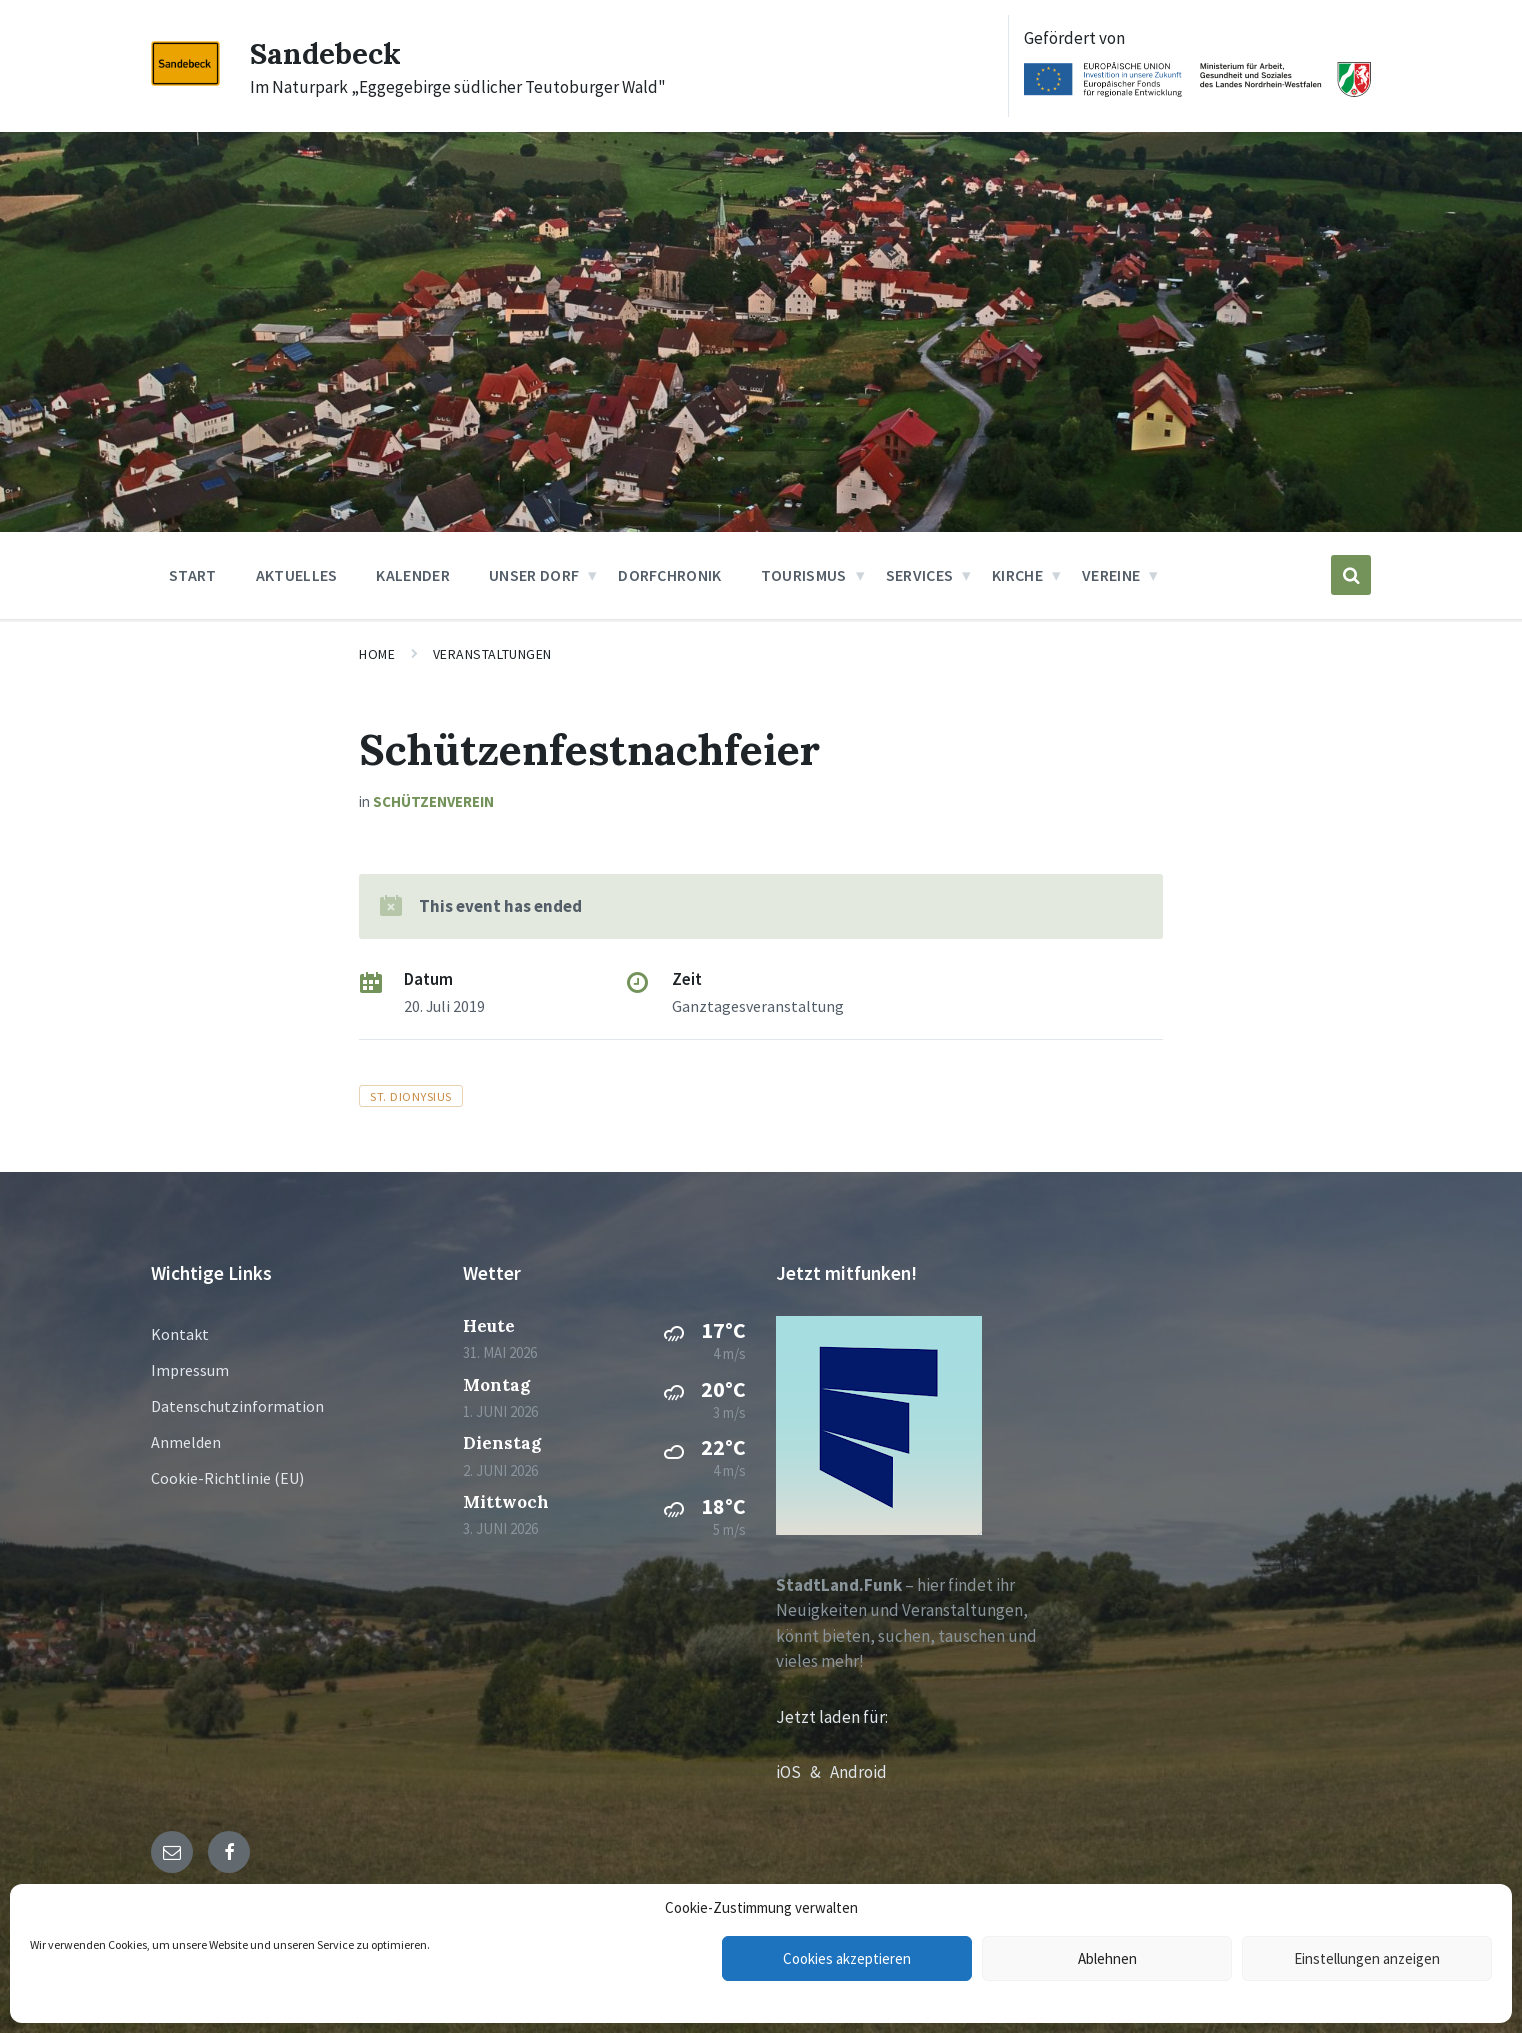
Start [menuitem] (193, 575)
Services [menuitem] (920, 575)
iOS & (803, 1772)
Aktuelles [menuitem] (297, 575)
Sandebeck (326, 53)
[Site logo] (185, 80)
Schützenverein (433, 801)
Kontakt (180, 1334)
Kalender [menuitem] (413, 575)
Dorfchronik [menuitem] (670, 575)
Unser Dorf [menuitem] (534, 575)
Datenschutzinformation (237, 1406)
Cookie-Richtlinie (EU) (227, 1478)
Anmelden (186, 1442)
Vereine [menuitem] (1111, 575)
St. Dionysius (411, 1096)
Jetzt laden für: (832, 1717)
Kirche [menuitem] (1017, 575)
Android (858, 1772)
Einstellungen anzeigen (1367, 1958)
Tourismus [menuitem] (804, 575)
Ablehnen (1107, 1958)
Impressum (190, 1370)
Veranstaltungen (492, 654)
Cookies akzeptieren (847, 1958)
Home (377, 654)
